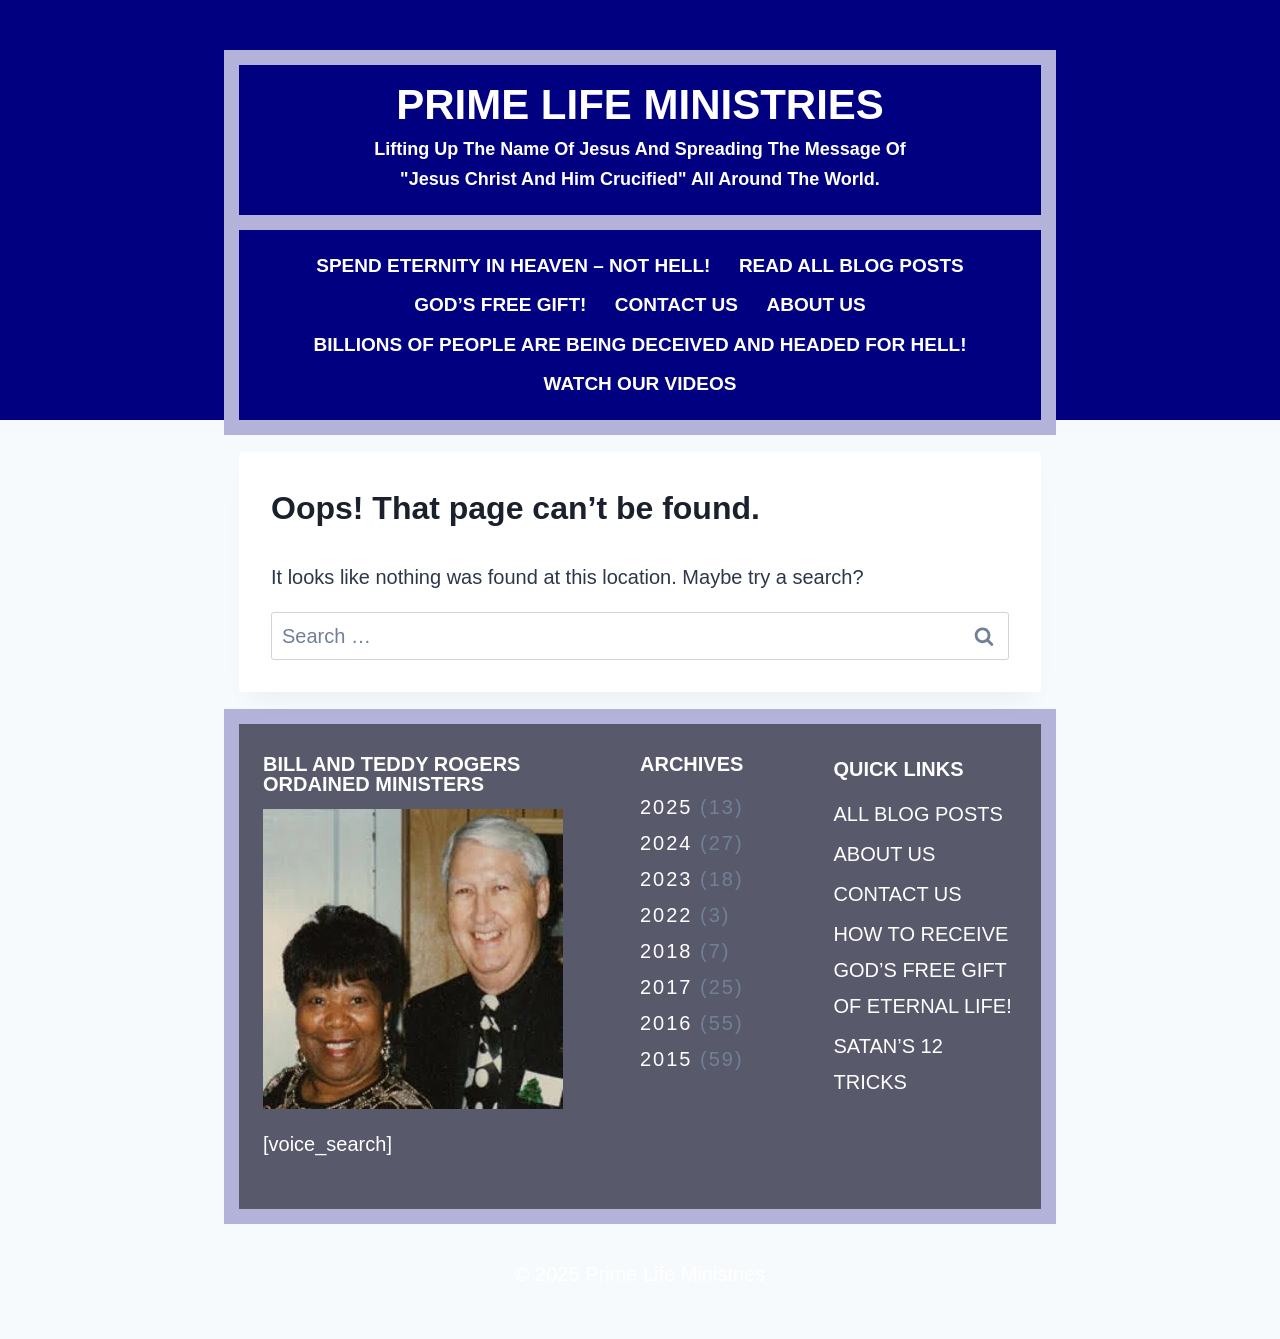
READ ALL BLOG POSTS (851, 265)
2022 (666, 915)
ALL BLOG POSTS (918, 814)
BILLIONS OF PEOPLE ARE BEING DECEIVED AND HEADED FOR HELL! (639, 344)
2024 (666, 843)
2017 (666, 987)
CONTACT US (676, 304)
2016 (666, 1023)
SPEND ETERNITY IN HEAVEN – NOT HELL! (513, 265)
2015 (666, 1059)
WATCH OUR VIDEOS (640, 383)
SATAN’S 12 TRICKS (888, 1064)
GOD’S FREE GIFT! (500, 304)
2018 (666, 951)
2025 (666, 807)
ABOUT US (815, 304)
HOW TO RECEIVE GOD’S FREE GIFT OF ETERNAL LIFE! (923, 970)
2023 (666, 879)
